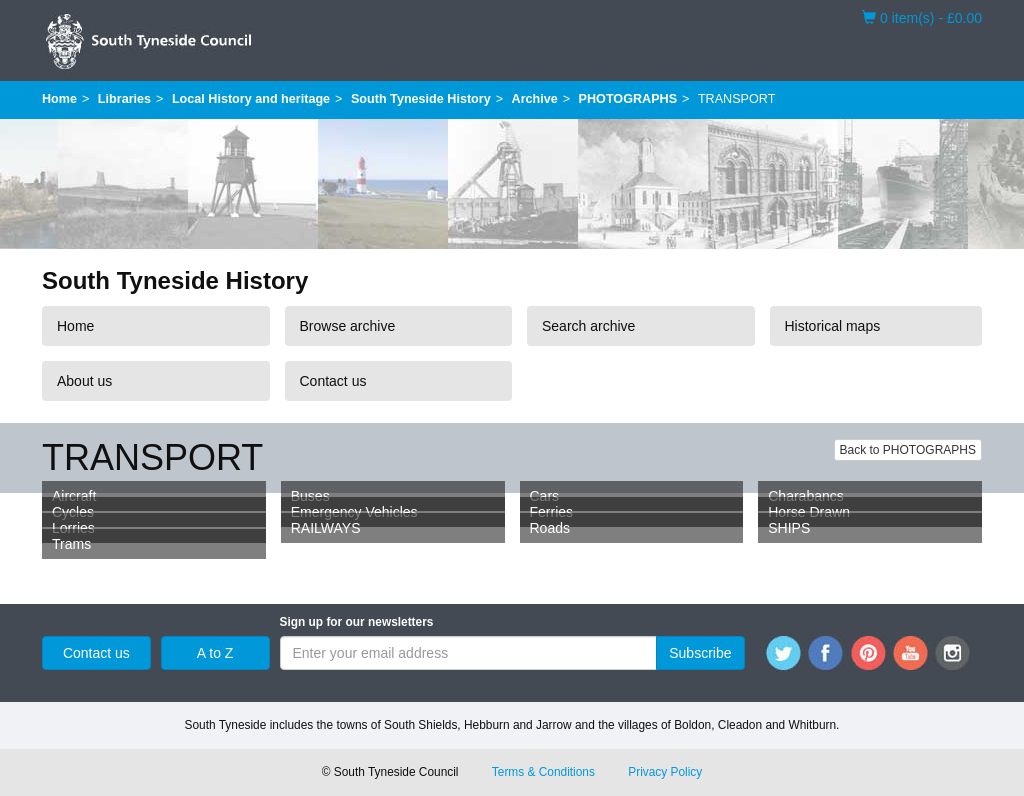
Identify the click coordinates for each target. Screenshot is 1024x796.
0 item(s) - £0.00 (922, 17)
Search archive (588, 326)
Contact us (333, 381)
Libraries (124, 99)
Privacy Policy (665, 772)
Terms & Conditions (543, 772)
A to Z (215, 653)
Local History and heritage (251, 99)
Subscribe (700, 653)
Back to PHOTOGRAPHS (908, 450)
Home (59, 99)
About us (84, 381)
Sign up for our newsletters (357, 622)
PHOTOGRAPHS (628, 99)
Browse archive (348, 326)
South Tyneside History (421, 99)
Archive (535, 99)
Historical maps (833, 326)
